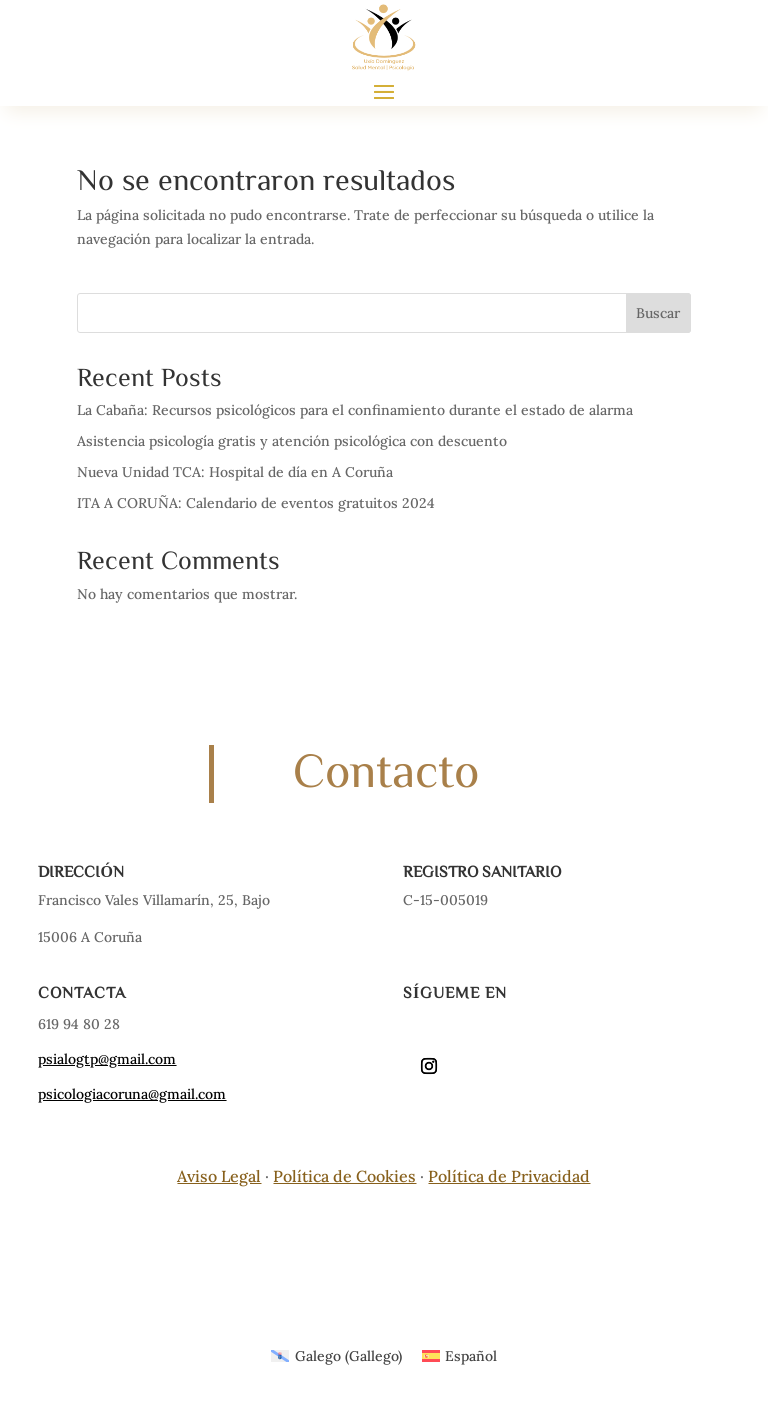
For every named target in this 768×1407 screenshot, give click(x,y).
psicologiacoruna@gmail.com (132, 1094)
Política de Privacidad (509, 1176)
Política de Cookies (344, 1176)
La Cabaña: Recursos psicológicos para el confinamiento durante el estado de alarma (355, 410)
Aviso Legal (219, 1176)
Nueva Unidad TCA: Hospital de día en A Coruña (235, 472)
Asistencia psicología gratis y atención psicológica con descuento (292, 441)
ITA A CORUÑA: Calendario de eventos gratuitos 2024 (256, 503)
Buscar (658, 313)
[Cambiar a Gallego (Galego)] (336, 1355)
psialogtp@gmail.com (107, 1059)
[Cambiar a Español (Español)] (460, 1355)
